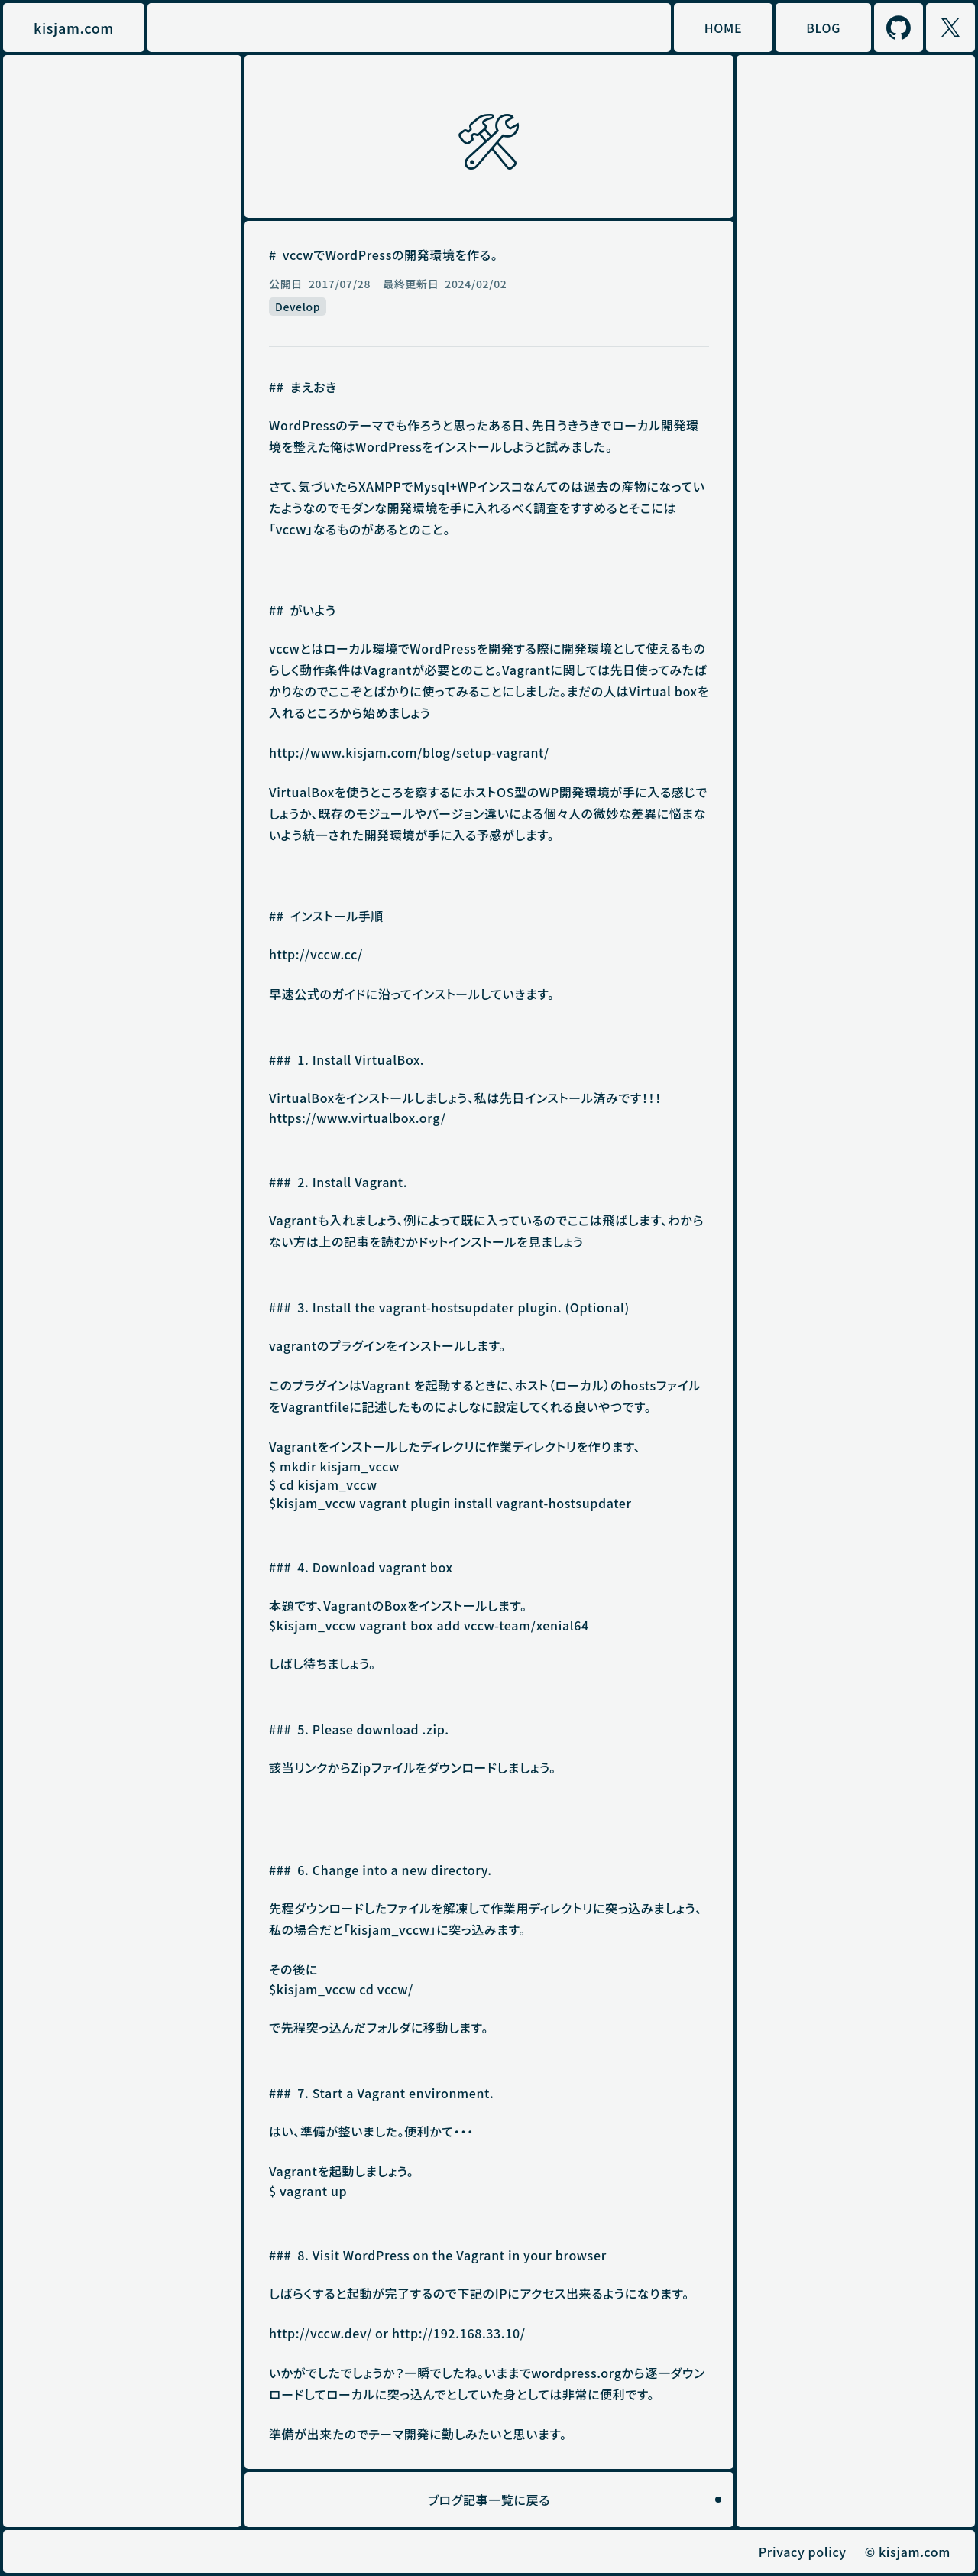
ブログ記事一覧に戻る (489, 2499)
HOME (723, 27)
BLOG (823, 27)
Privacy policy (803, 2551)
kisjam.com (74, 27)
